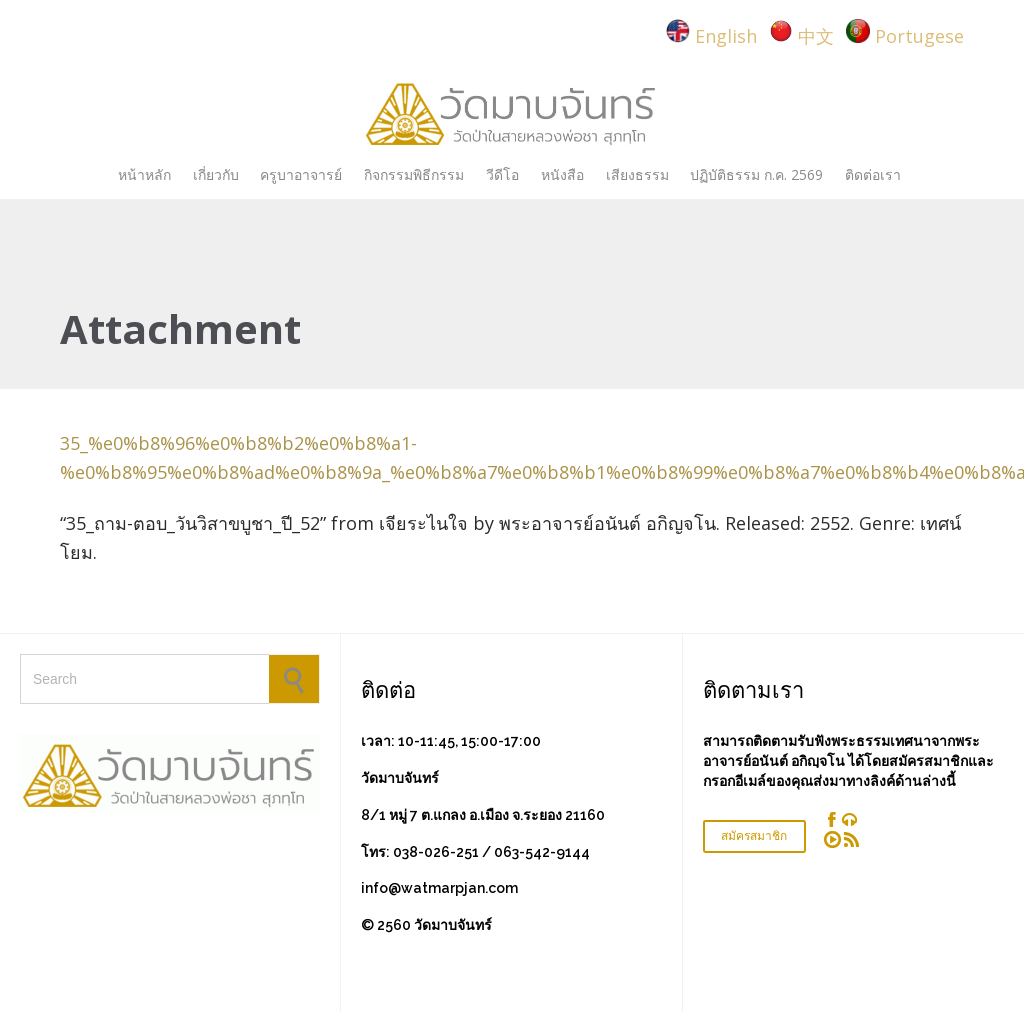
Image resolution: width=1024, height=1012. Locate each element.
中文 (816, 36)
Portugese (919, 36)
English (726, 36)
